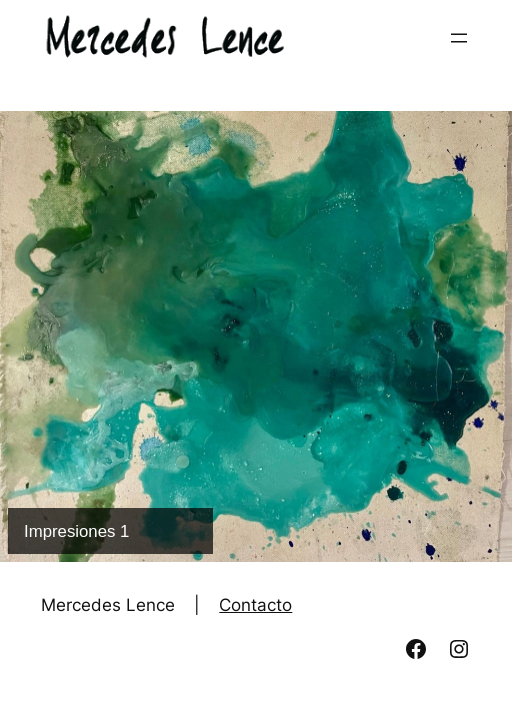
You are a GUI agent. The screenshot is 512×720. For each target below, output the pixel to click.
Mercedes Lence (108, 605)
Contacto (255, 605)
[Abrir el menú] (459, 38)
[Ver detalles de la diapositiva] (256, 336)
